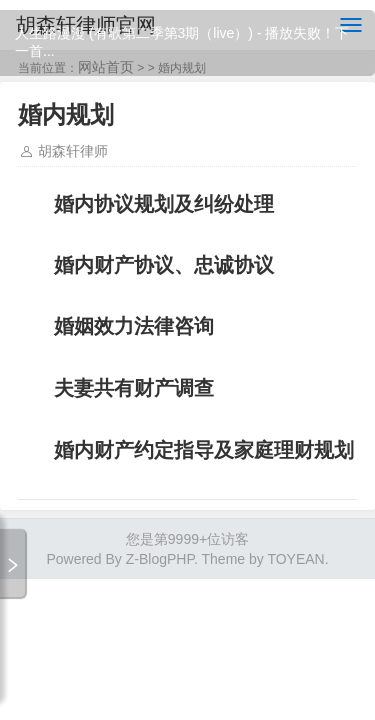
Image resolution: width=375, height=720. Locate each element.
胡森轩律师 (73, 151)
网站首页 (106, 67)
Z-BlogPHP (160, 559)
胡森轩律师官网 (86, 25)
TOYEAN (295, 559)
